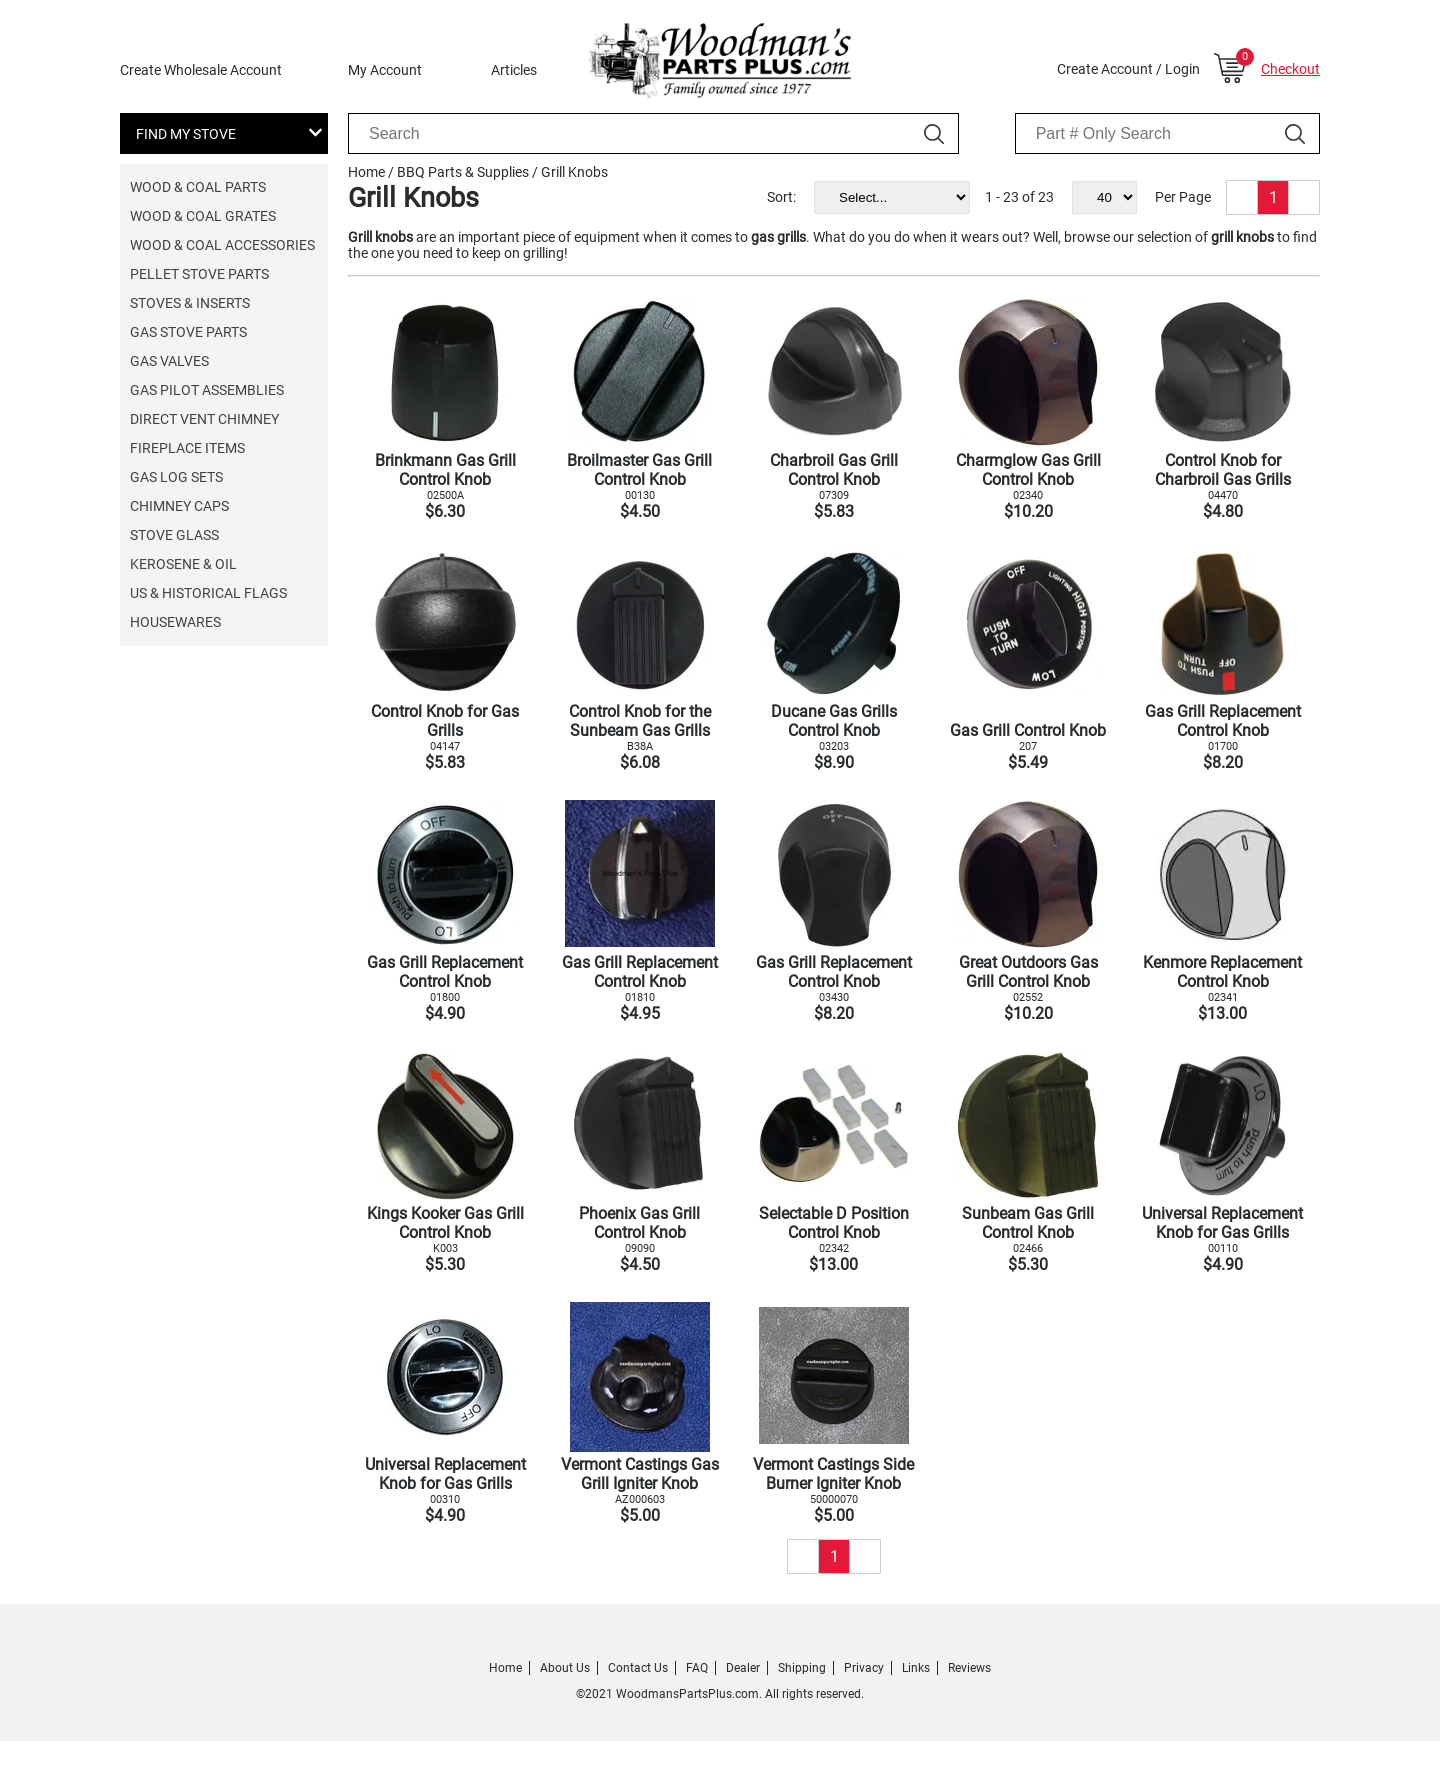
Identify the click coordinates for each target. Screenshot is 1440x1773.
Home (366, 172)
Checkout (1290, 69)
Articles (514, 70)
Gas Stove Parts (188, 332)
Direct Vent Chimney (204, 419)
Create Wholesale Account (201, 70)
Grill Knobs (574, 172)
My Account (385, 70)
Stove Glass (174, 535)
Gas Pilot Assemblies (207, 390)
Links (916, 1668)
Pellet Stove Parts (199, 274)
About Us (565, 1668)
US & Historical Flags (208, 593)
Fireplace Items (187, 448)
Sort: (781, 197)
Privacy (864, 1668)
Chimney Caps (179, 506)
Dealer (743, 1668)
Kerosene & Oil (183, 564)
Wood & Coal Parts (198, 187)
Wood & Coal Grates (203, 216)
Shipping (802, 1668)
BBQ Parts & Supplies (463, 172)
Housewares (175, 622)
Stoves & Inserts (190, 303)
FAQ (697, 1668)
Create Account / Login (1128, 69)
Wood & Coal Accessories (222, 245)
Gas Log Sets (176, 477)
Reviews (969, 1668)
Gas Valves (169, 361)
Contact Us (638, 1668)
